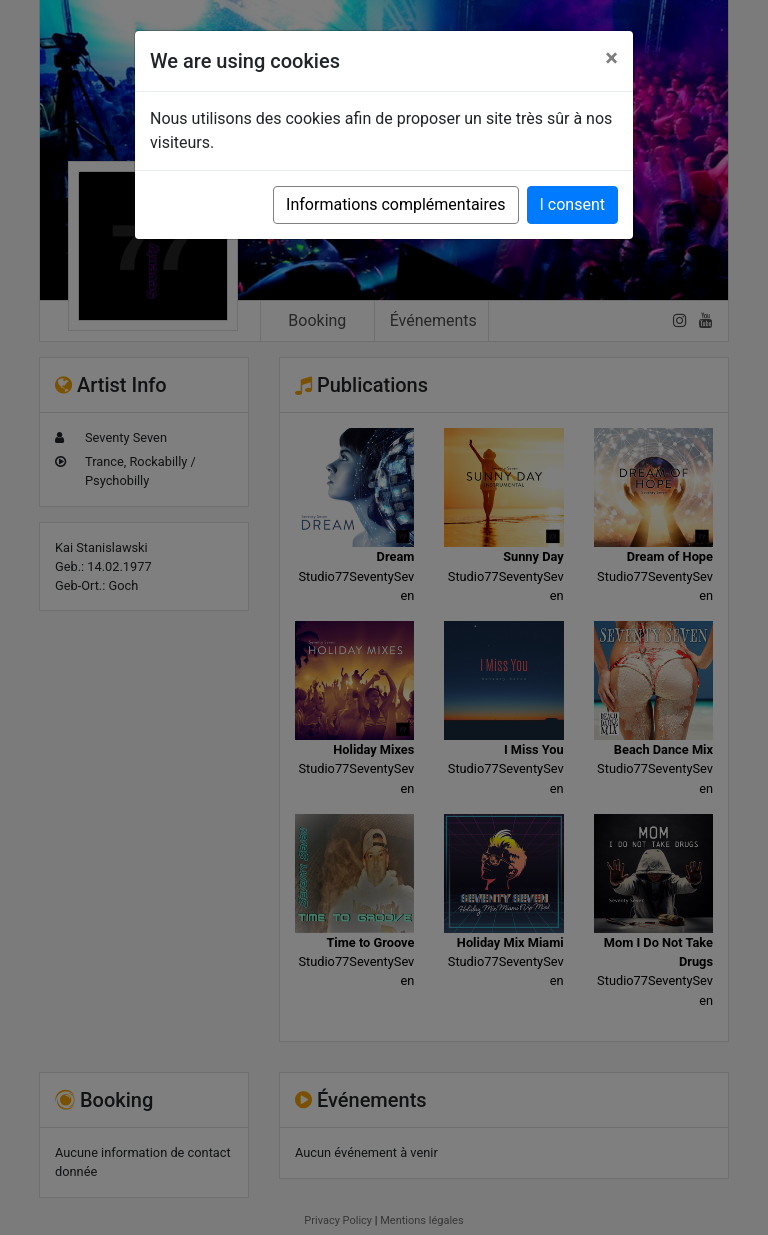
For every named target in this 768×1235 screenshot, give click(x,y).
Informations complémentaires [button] (395, 204)
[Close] (611, 58)
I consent (572, 204)
